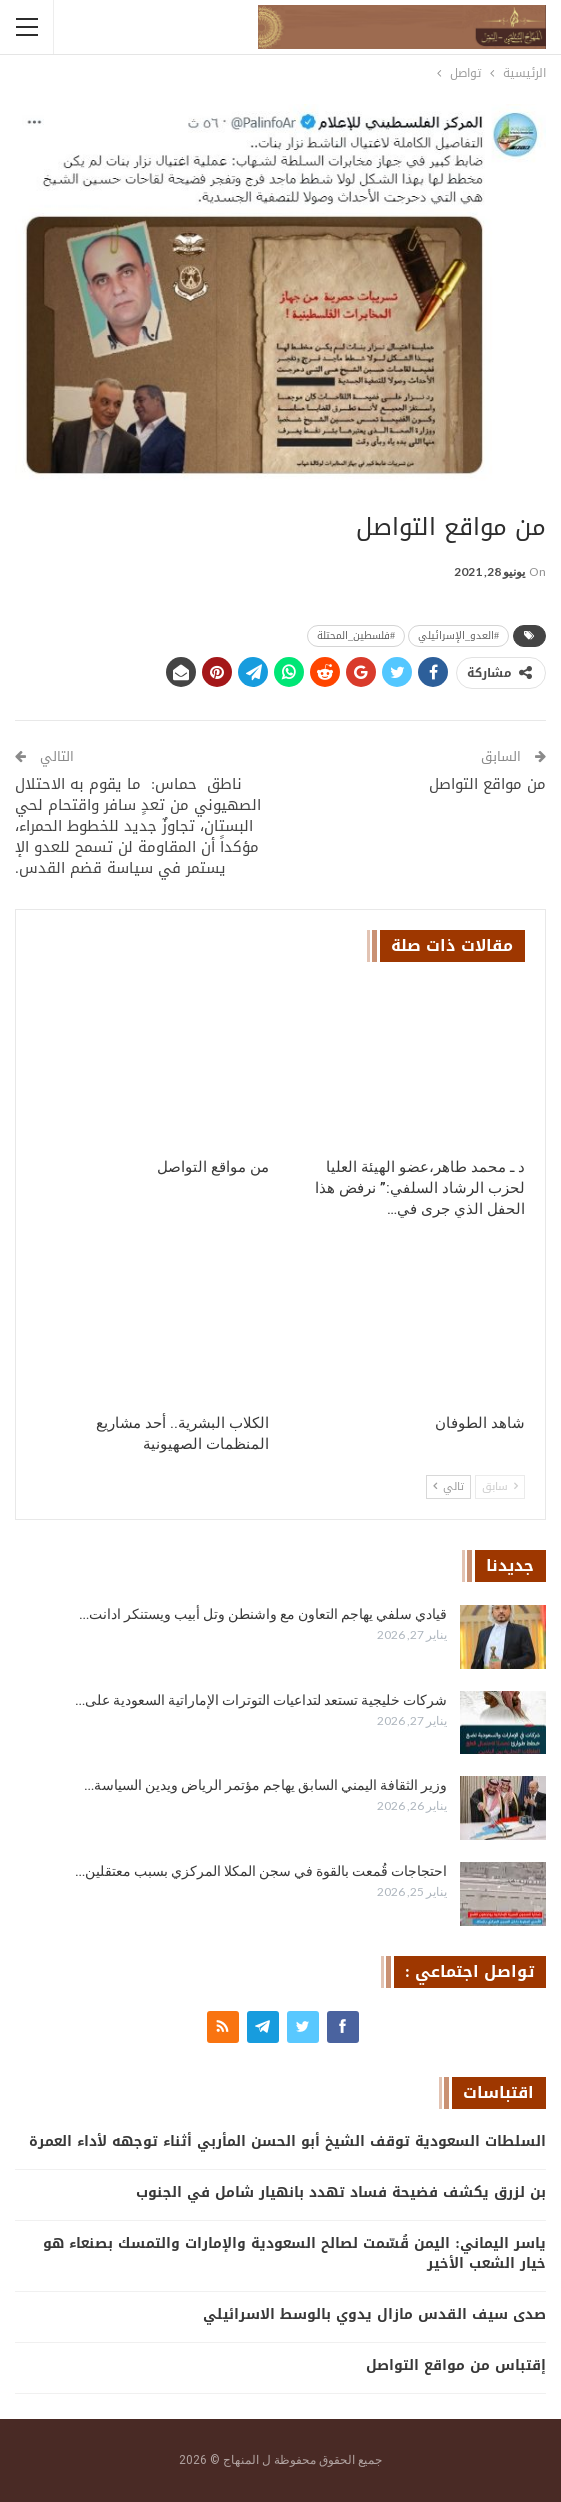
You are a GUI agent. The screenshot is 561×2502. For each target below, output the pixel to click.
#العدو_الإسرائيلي (458, 635)
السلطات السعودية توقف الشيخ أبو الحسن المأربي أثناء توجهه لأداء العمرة (287, 2141)
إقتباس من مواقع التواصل (456, 2365)
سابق (500, 1486)
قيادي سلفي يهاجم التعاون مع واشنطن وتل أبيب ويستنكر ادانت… (263, 1614)
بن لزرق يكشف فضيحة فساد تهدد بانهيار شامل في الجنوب (341, 2192)
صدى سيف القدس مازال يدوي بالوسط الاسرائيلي (374, 2314)
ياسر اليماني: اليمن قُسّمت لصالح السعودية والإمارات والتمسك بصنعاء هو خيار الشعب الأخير (294, 2253)
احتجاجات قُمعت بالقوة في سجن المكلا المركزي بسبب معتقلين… (261, 1871)
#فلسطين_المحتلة (356, 635)
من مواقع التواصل (487, 784)
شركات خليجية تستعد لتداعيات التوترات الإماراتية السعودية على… (261, 1700)
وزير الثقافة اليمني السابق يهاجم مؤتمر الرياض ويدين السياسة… (265, 1785)
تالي (448, 1486)
